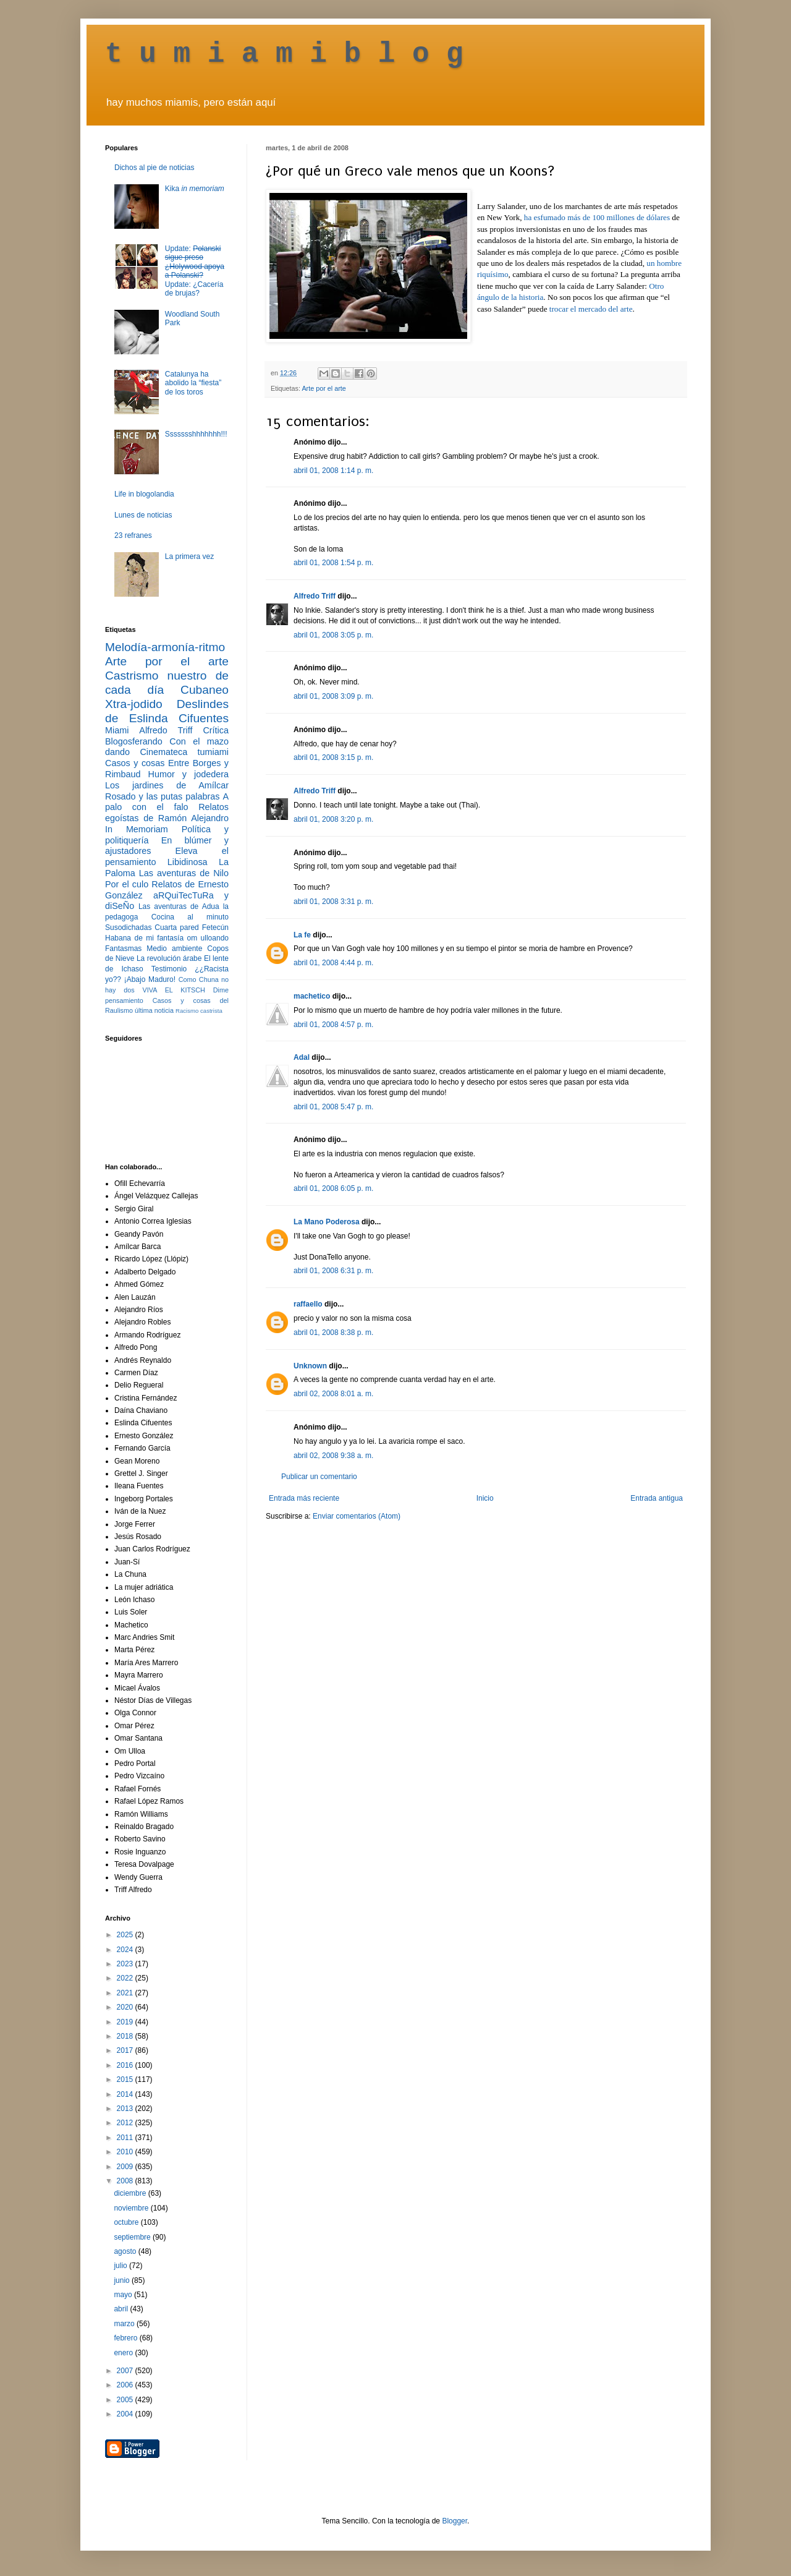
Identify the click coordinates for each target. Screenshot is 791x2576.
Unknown (310, 1366)
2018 (126, 2036)
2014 (126, 2094)
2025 (126, 1934)
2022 (126, 1978)
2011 (126, 2137)
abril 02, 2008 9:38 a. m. (333, 1455)
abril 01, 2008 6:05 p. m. (333, 1188)
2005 (126, 2399)
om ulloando (208, 938)
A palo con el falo (167, 801)
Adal (302, 1057)
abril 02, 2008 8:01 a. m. (333, 1393)
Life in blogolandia (144, 494)
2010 (126, 2151)
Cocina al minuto (190, 917)
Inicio (485, 1498)
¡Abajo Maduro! (150, 979)
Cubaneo (204, 689)
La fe (302, 935)
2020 (126, 2007)
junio (123, 2280)
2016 (126, 2065)
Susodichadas (128, 927)
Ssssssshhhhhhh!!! (196, 434)
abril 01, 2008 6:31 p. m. (333, 1270)
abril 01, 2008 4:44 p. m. (333, 962)
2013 (126, 2108)
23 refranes (133, 535)
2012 (126, 2122)
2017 (126, 2050)
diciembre (131, 2193)
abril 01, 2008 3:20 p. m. (333, 819)
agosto (126, 2251)
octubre (127, 2222)
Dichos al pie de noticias (154, 167)
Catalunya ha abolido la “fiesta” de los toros (193, 383)
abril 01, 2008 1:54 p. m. (333, 562)
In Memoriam (136, 829)
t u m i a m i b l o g (284, 54)
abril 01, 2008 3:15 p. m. (333, 757)
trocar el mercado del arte (591, 308)
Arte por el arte (323, 388)
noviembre (132, 2208)
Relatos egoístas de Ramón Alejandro (167, 812)
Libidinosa (187, 862)
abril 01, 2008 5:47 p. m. (333, 1106)
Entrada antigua (656, 1498)
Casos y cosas (134, 763)
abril (122, 2309)
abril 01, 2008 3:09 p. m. (333, 696)
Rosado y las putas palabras (162, 796)
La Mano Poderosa (327, 1222)
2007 (126, 2370)
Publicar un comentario (319, 1476)
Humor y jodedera (188, 774)
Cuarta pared (176, 927)
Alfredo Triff (315, 596)
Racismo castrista (199, 1010)
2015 (126, 2079)
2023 (126, 1964)
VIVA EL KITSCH (174, 990)
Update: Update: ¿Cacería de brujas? (194, 270)
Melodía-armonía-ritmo (165, 647)
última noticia (154, 1010)
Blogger (454, 2521)
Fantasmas (123, 948)
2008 (126, 2181)
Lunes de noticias (143, 515)
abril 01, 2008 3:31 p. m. (333, 901)
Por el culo (126, 884)
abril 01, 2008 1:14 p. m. (333, 470)
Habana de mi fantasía (144, 938)
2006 (126, 2385)
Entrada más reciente (304, 1498)
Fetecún (215, 927)
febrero (126, 2338)
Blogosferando (134, 741)
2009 (126, 2166)
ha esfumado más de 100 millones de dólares (598, 217)
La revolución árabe (169, 958)
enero (124, 2352)
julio (121, 2265)
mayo (124, 2294)
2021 (126, 1993)
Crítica (216, 730)
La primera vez (189, 556)
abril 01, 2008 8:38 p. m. (333, 1332)
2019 (126, 2022)
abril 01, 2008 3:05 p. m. (333, 635)
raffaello (308, 1304)
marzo (125, 2323)
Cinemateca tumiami (184, 752)
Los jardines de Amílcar (167, 785)
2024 (126, 1949)
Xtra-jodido (134, 703)
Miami (117, 730)
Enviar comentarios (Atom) (356, 1516)
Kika (194, 188)
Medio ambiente (174, 948)
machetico (312, 996)
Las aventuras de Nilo (184, 873)
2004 (126, 2414)
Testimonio (169, 969)
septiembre (133, 2237)
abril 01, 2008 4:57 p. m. (333, 1024)
